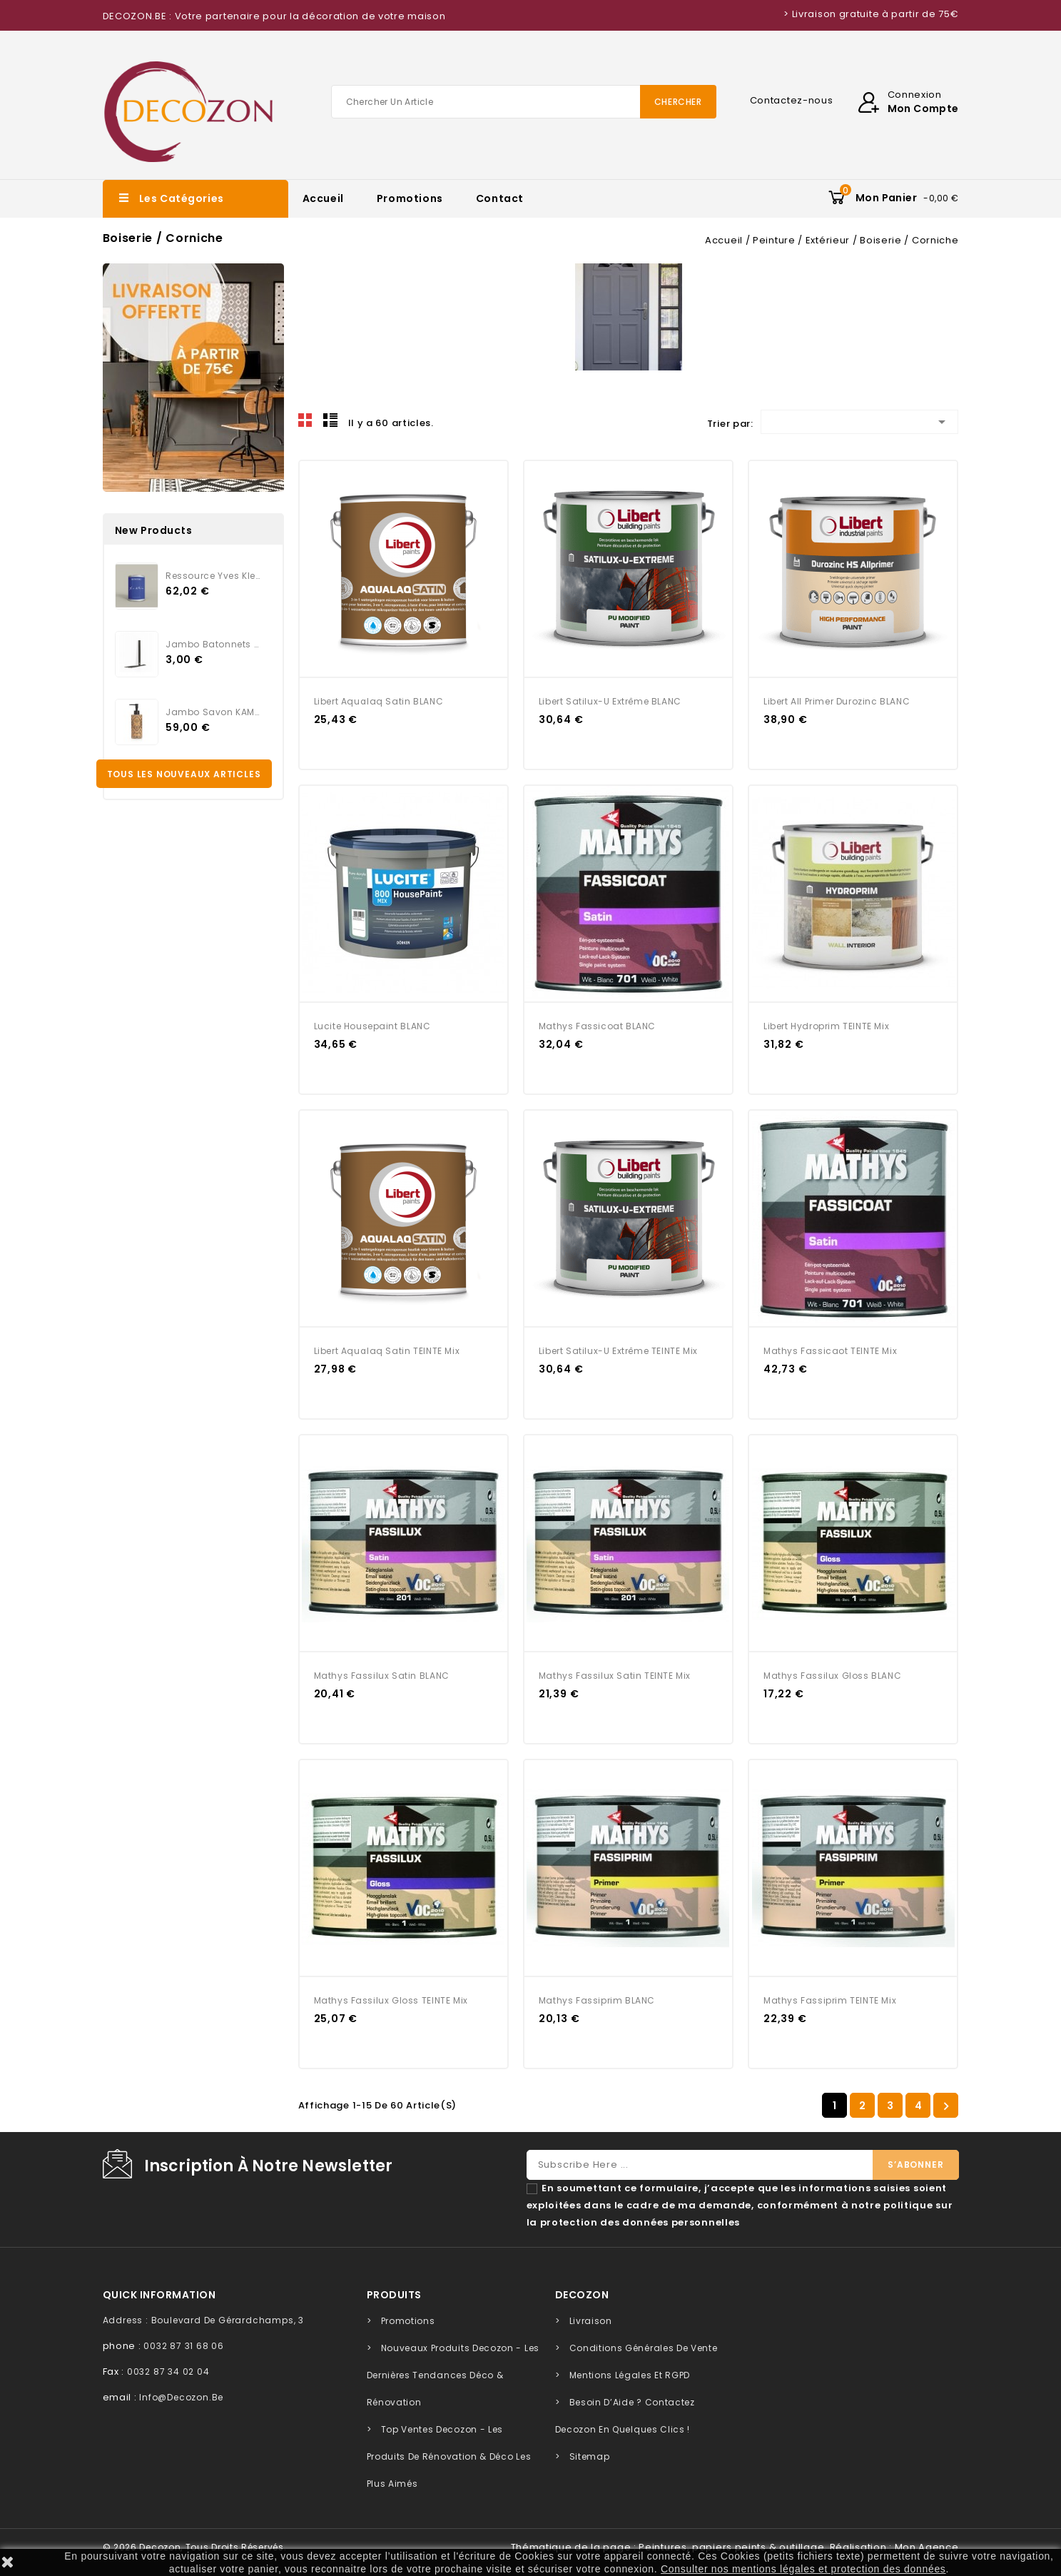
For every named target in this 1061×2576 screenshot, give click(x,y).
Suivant (946, 2105)
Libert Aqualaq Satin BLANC (379, 701)
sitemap (589, 2456)
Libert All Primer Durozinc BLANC (836, 701)
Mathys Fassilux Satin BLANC (382, 1676)
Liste (330, 420)
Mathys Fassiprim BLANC (597, 2000)
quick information (159, 2295)
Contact (500, 198)
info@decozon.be (181, 2397)
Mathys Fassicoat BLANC (597, 1026)
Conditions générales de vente (643, 2348)
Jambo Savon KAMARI (213, 712)
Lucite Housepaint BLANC (372, 1026)
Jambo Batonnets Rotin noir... (213, 644)
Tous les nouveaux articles (184, 774)
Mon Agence (927, 2547)
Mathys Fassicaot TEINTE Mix (830, 1351)
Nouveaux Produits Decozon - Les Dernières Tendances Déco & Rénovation (453, 2375)
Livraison (590, 2321)
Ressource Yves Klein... (213, 576)
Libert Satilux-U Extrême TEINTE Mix (618, 1351)
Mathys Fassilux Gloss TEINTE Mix (391, 2000)
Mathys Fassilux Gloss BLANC (832, 1676)
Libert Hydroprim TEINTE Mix (826, 1026)
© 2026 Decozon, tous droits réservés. (195, 2547)
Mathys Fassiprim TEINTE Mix (829, 2000)
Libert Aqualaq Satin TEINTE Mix (387, 1351)
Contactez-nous (791, 100)
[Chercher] (523, 101)
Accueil (323, 198)
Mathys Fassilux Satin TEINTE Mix (615, 1676)
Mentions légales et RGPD (630, 2375)
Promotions (410, 198)
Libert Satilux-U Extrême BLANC (610, 701)
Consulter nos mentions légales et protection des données (803, 2569)
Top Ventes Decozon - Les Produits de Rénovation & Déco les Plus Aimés (449, 2456)
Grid (305, 420)
